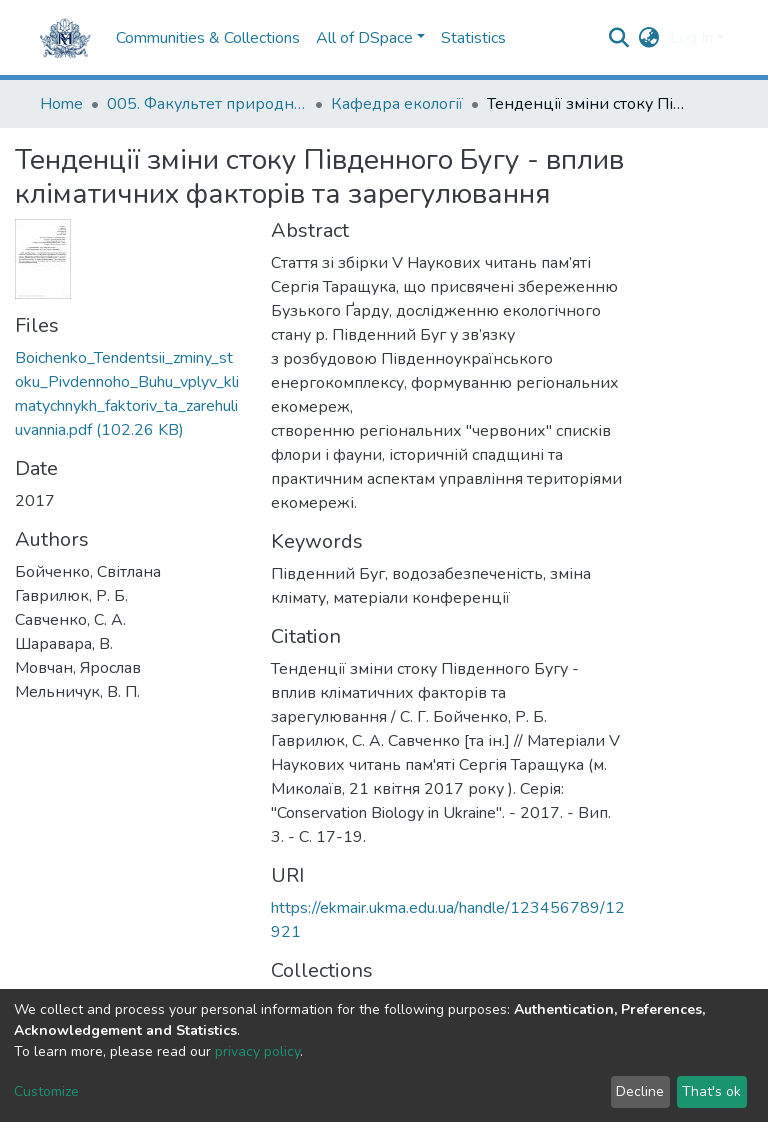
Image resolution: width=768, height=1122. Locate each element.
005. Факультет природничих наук (207, 104)
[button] (649, 38)
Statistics (473, 38)
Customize (46, 1091)
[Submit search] (619, 38)
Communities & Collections (208, 38)
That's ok (711, 1091)
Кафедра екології (397, 104)
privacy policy (257, 1051)
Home (61, 104)
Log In (691, 38)
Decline (640, 1091)
